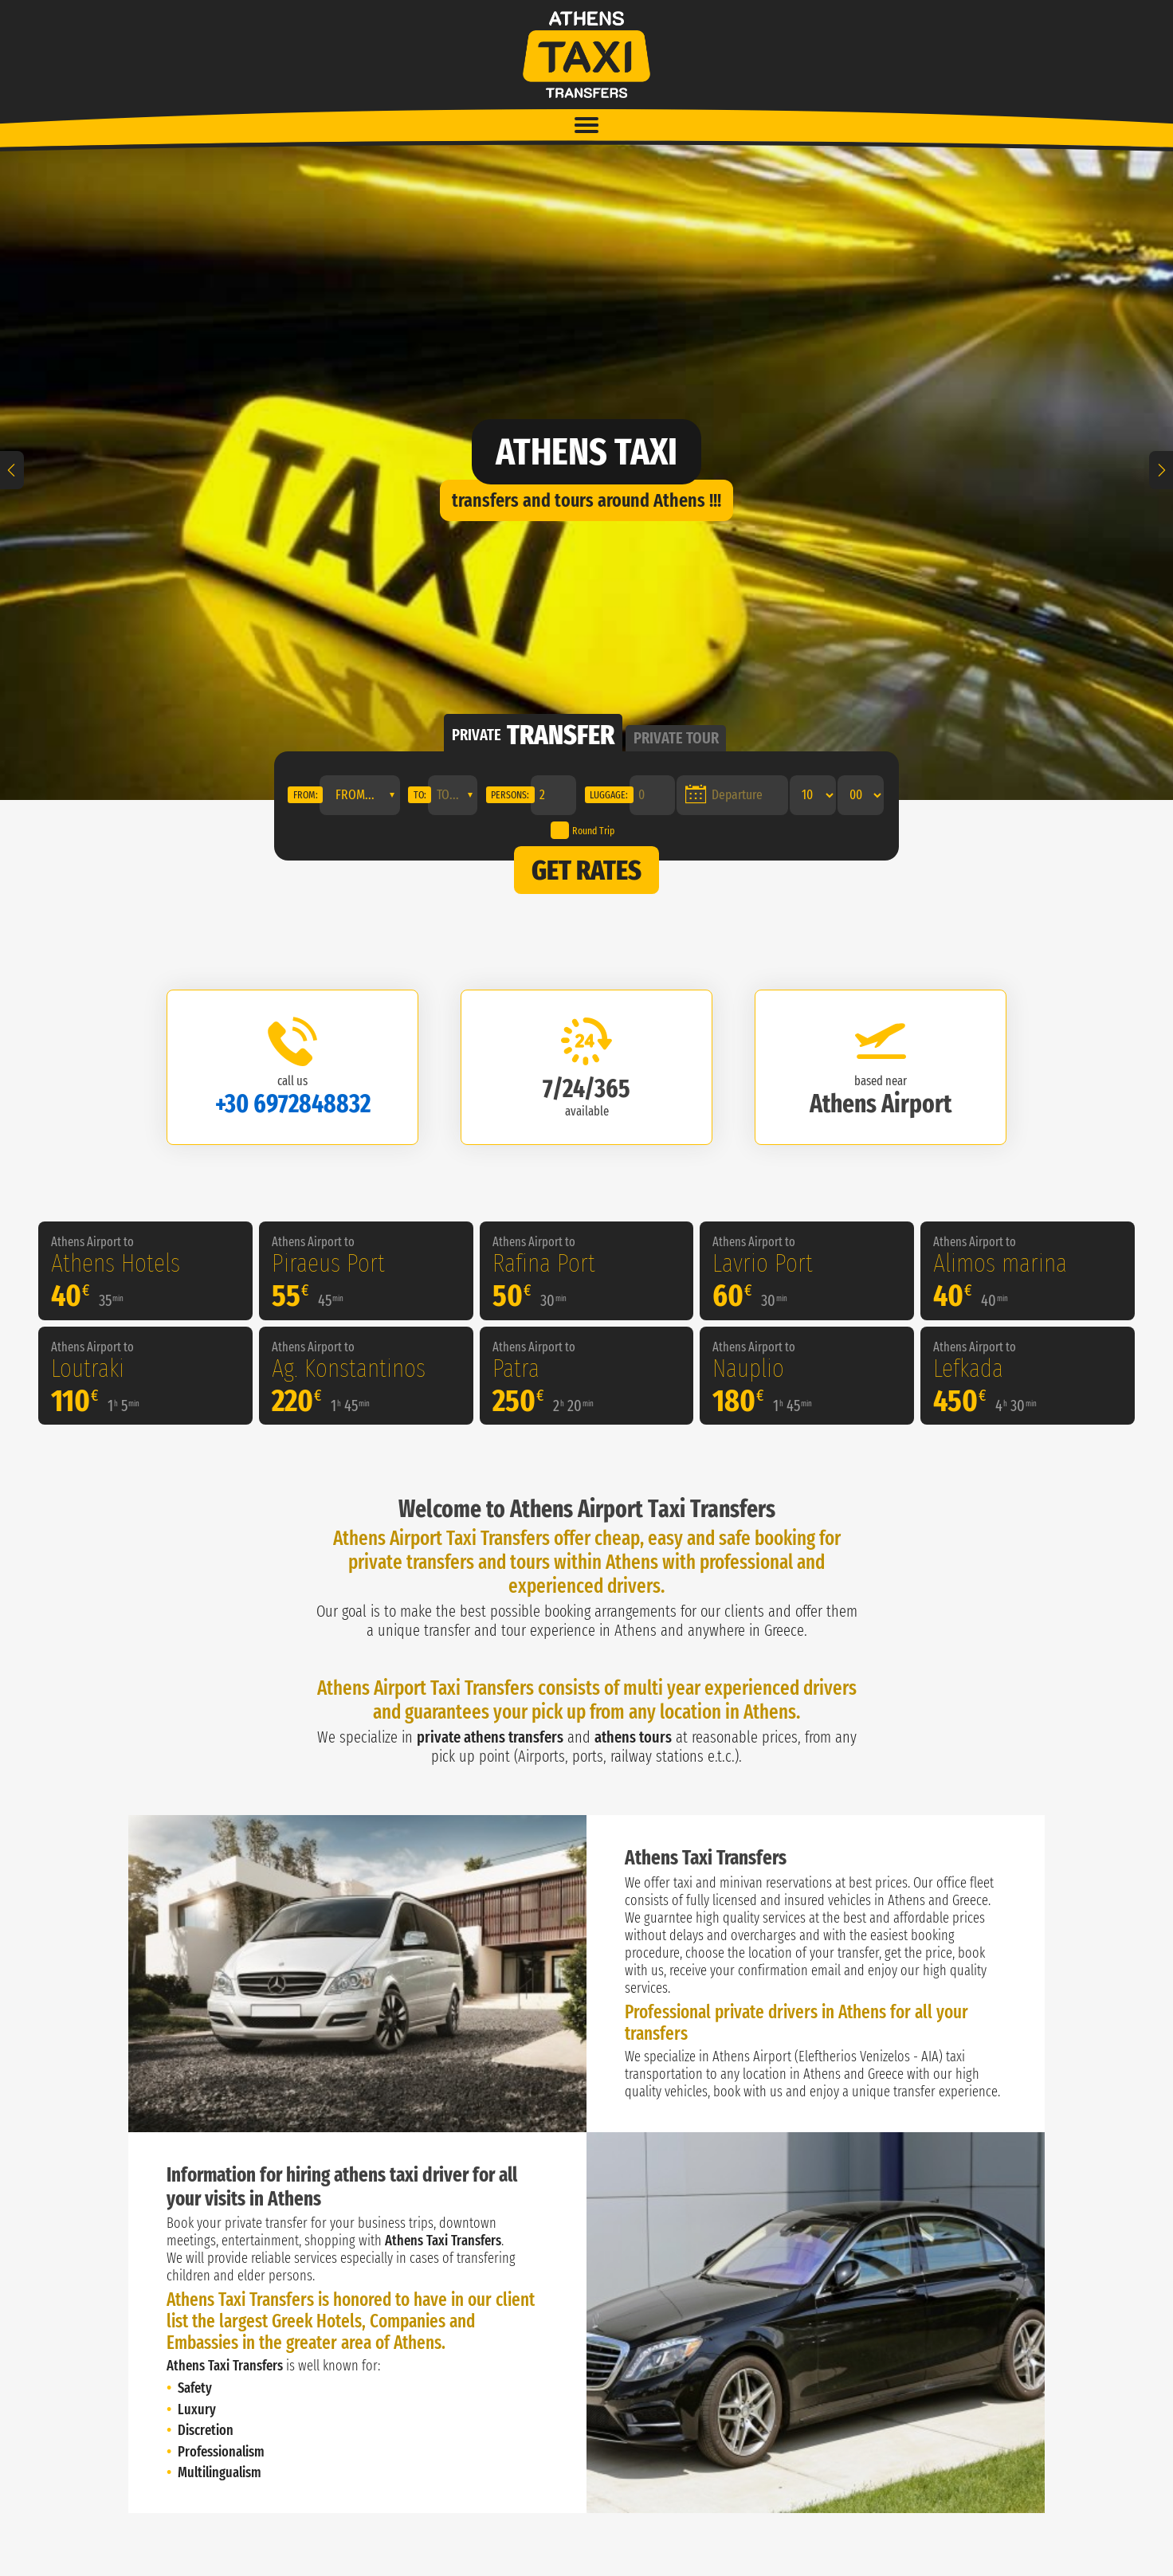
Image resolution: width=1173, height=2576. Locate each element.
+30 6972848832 (293, 1103)
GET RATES (586, 870)
